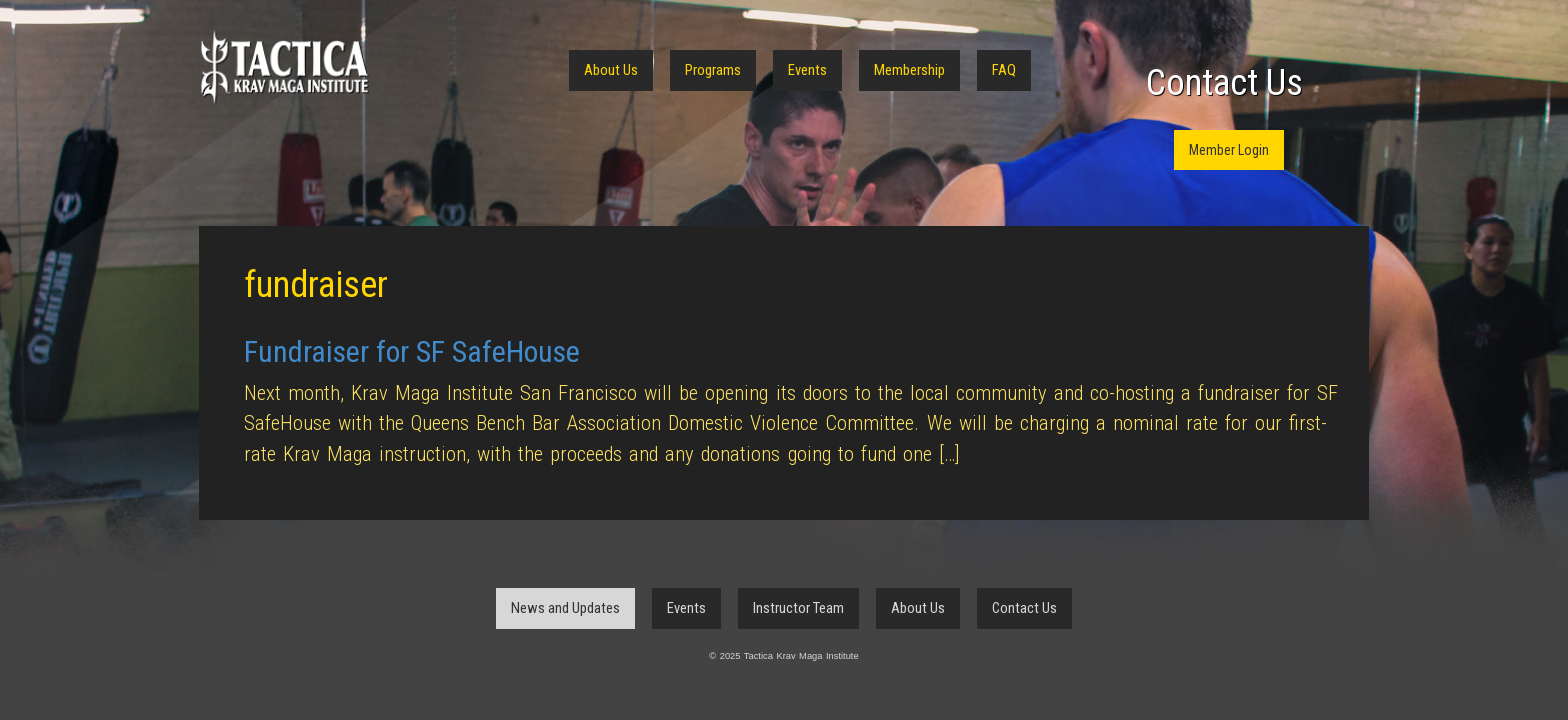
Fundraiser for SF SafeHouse (412, 351)
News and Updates (565, 608)
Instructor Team (798, 608)
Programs (713, 70)
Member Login (1229, 150)
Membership (909, 70)
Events (807, 70)
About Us (611, 70)
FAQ (1004, 70)
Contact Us (1224, 83)
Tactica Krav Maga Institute (284, 67)
